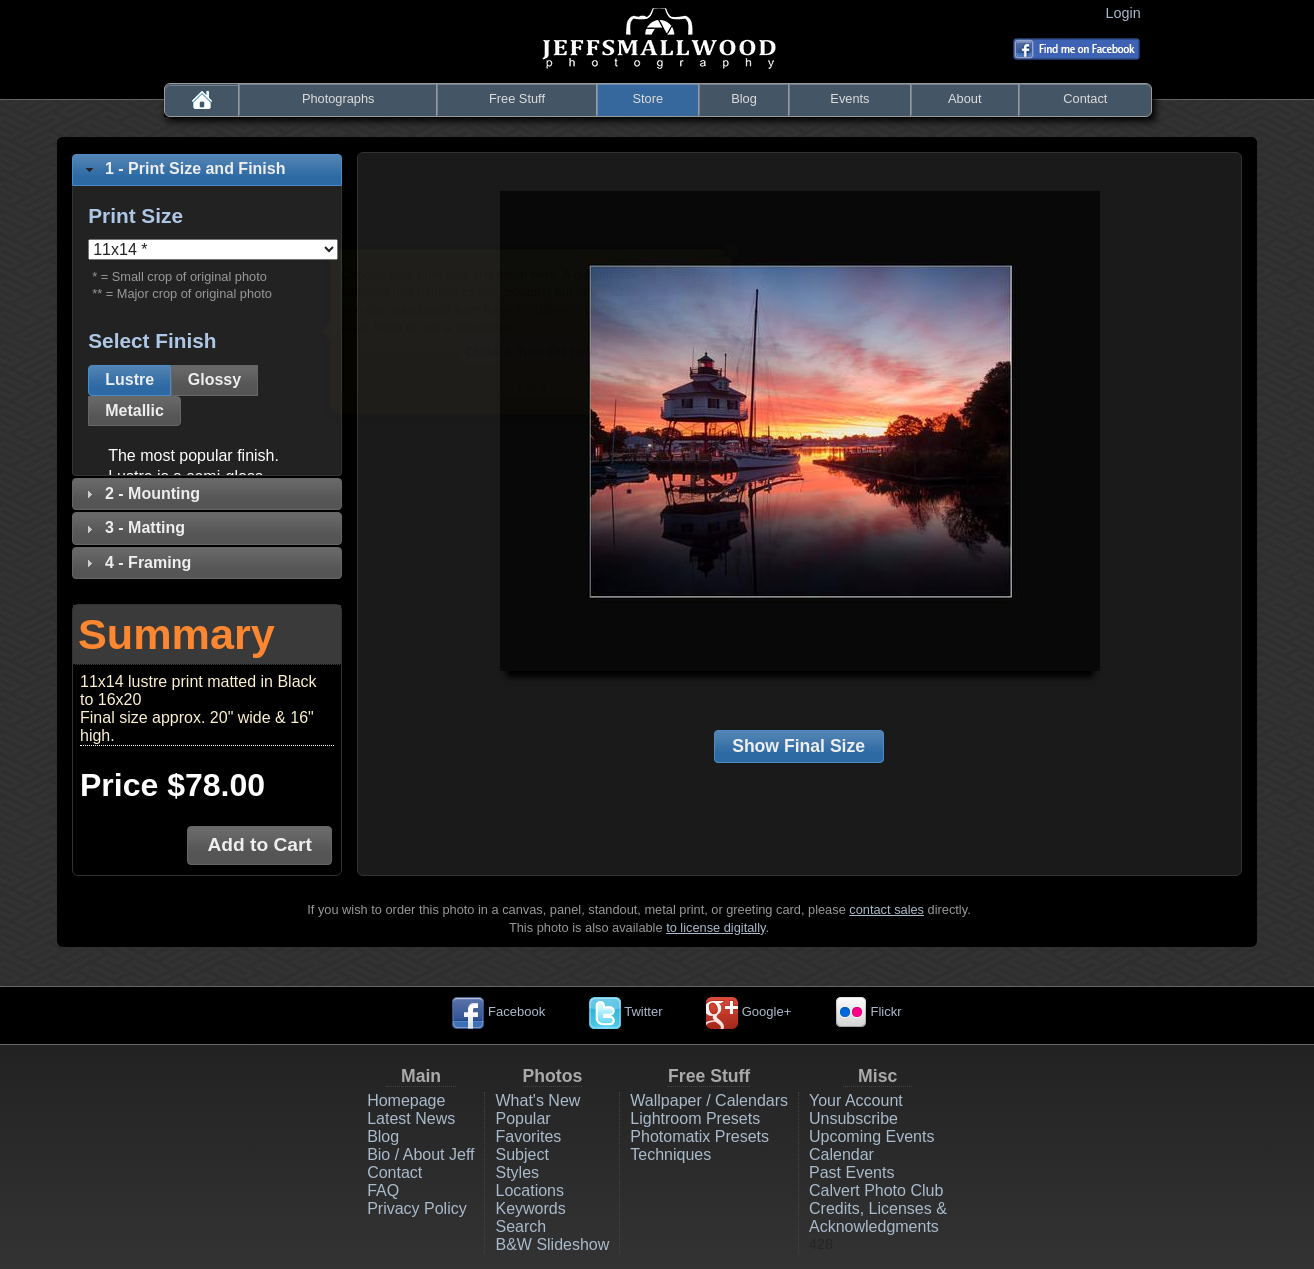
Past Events (851, 1172)
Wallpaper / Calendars (709, 1100)
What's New (537, 1100)
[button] (129, 380)
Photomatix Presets (699, 1136)
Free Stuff (517, 98)
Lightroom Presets (695, 1118)
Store (648, 98)
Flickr (868, 1011)
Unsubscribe (853, 1118)
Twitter (626, 1011)
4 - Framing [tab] (136, 562)
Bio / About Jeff (420, 1154)
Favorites (528, 1136)
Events (849, 98)
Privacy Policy (417, 1208)
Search (520, 1226)
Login (1127, 13)
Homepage (406, 1100)
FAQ (383, 1190)
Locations (529, 1190)
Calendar (841, 1154)
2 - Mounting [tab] (140, 493)
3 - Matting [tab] (133, 527)
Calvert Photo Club (876, 1190)
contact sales (886, 909)
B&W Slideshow (552, 1244)
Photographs (338, 98)
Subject (521, 1154)
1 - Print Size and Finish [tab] (183, 168)
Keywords (530, 1208)
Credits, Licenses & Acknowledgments (878, 1217)
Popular (522, 1118)
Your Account (856, 1100)
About (964, 98)
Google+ (748, 1011)
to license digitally (715, 927)
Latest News (411, 1118)
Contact (1085, 98)
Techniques (670, 1154)
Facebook (498, 1011)
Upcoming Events (871, 1136)
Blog (744, 98)
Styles (517, 1172)
